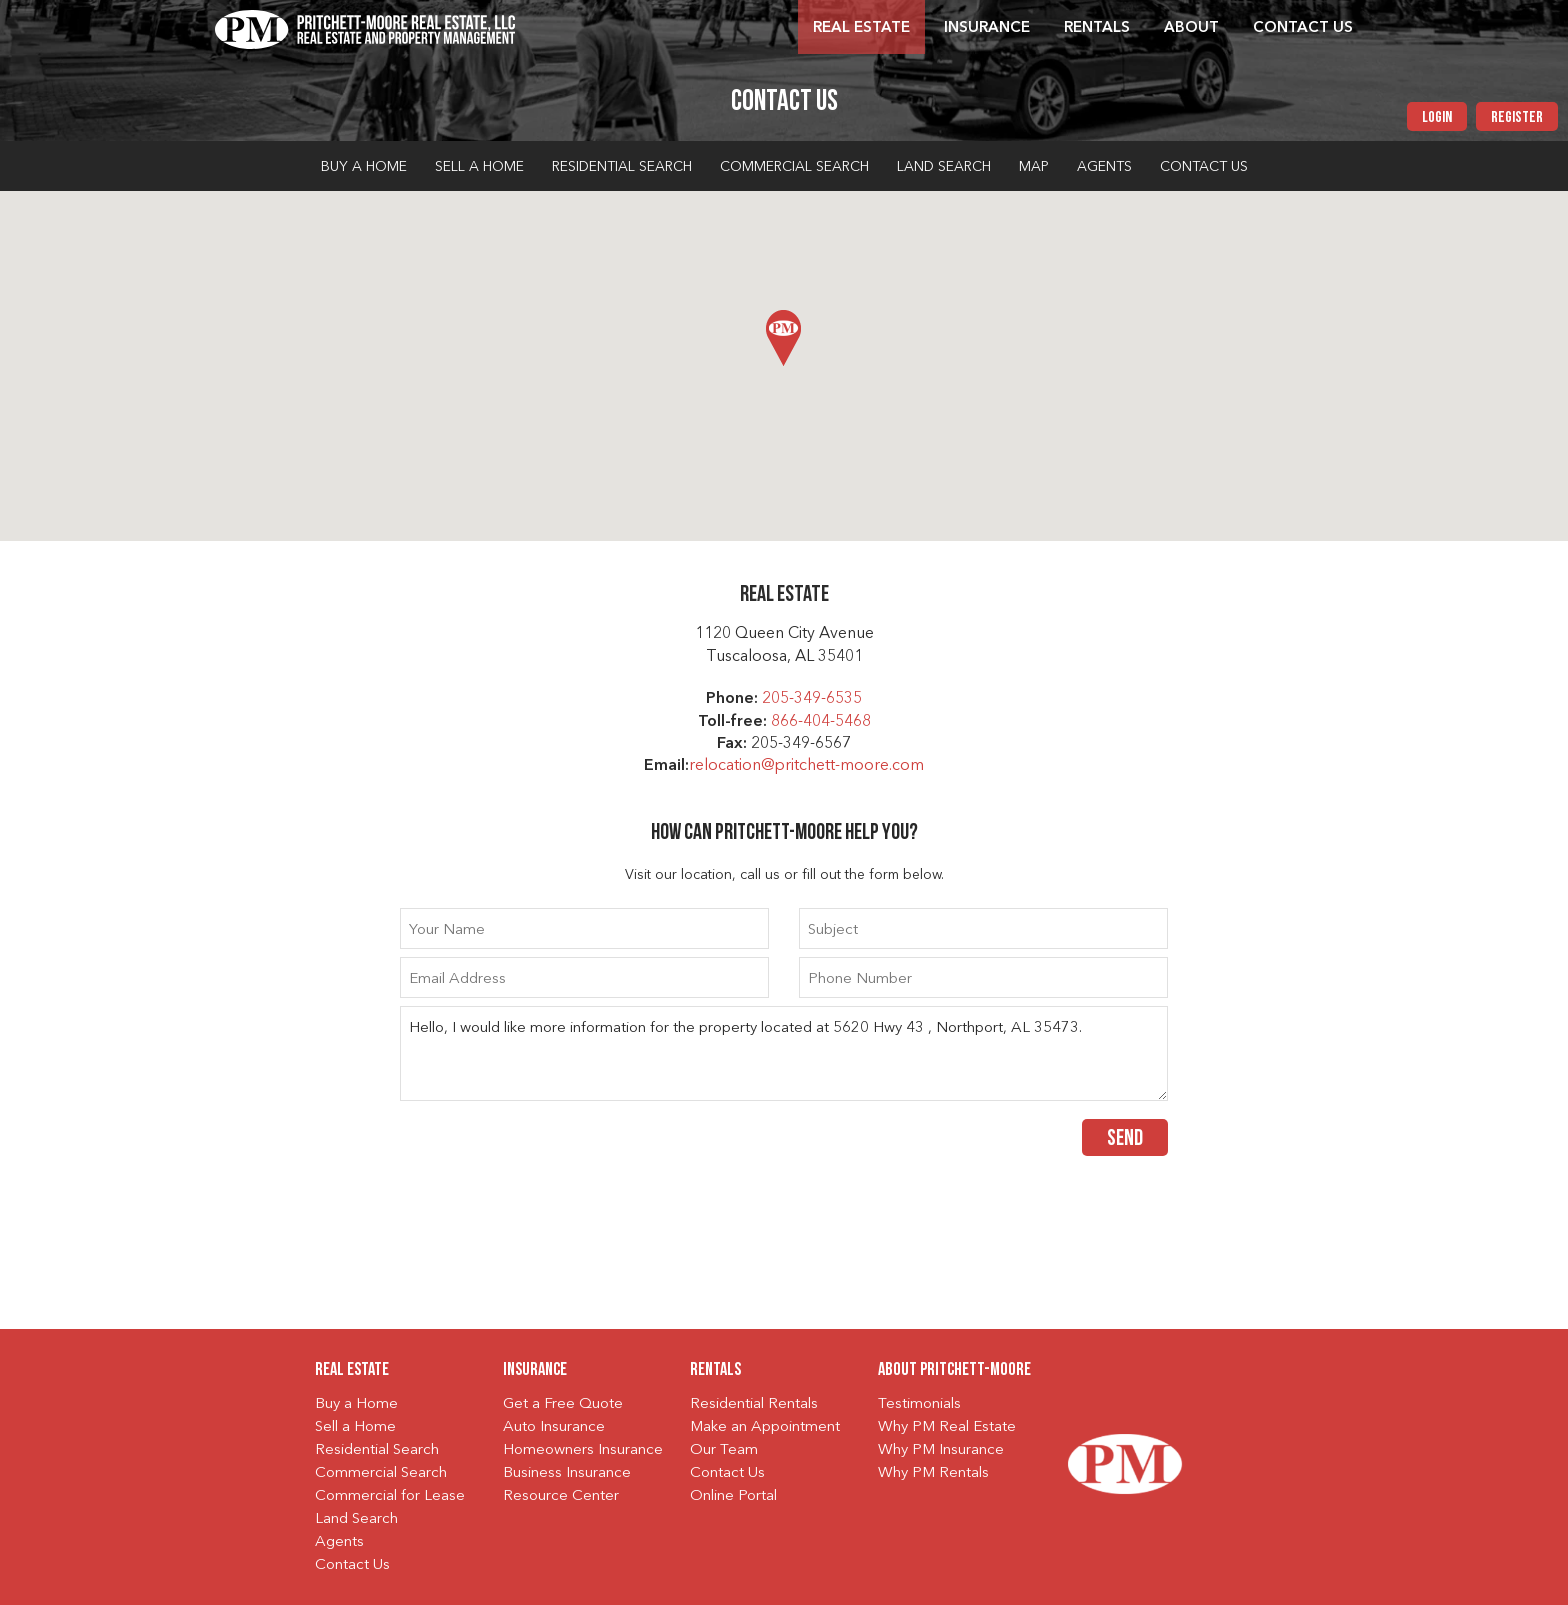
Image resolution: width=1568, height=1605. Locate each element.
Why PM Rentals (933, 1473)
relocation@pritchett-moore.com (806, 766)
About (1191, 28)
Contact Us (1303, 28)
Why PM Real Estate (947, 1427)
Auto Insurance (554, 1427)
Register (1517, 118)
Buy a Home (364, 167)
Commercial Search (794, 167)
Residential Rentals (754, 1404)
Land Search (944, 167)
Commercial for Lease (390, 1496)
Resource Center (561, 1496)
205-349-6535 (812, 699)
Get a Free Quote (563, 1404)
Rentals (1097, 28)
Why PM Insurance (941, 1450)
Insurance (987, 28)
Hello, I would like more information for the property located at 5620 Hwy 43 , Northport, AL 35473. (784, 1053)
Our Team (724, 1450)
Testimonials (919, 1404)
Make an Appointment (765, 1427)
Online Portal (733, 1496)
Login (1437, 118)
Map (1034, 167)
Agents (1104, 167)
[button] (783, 338)
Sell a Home (479, 167)
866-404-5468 (821, 722)
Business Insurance (567, 1473)
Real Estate (861, 28)
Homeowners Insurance (583, 1450)
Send (1125, 1139)
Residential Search (622, 167)
